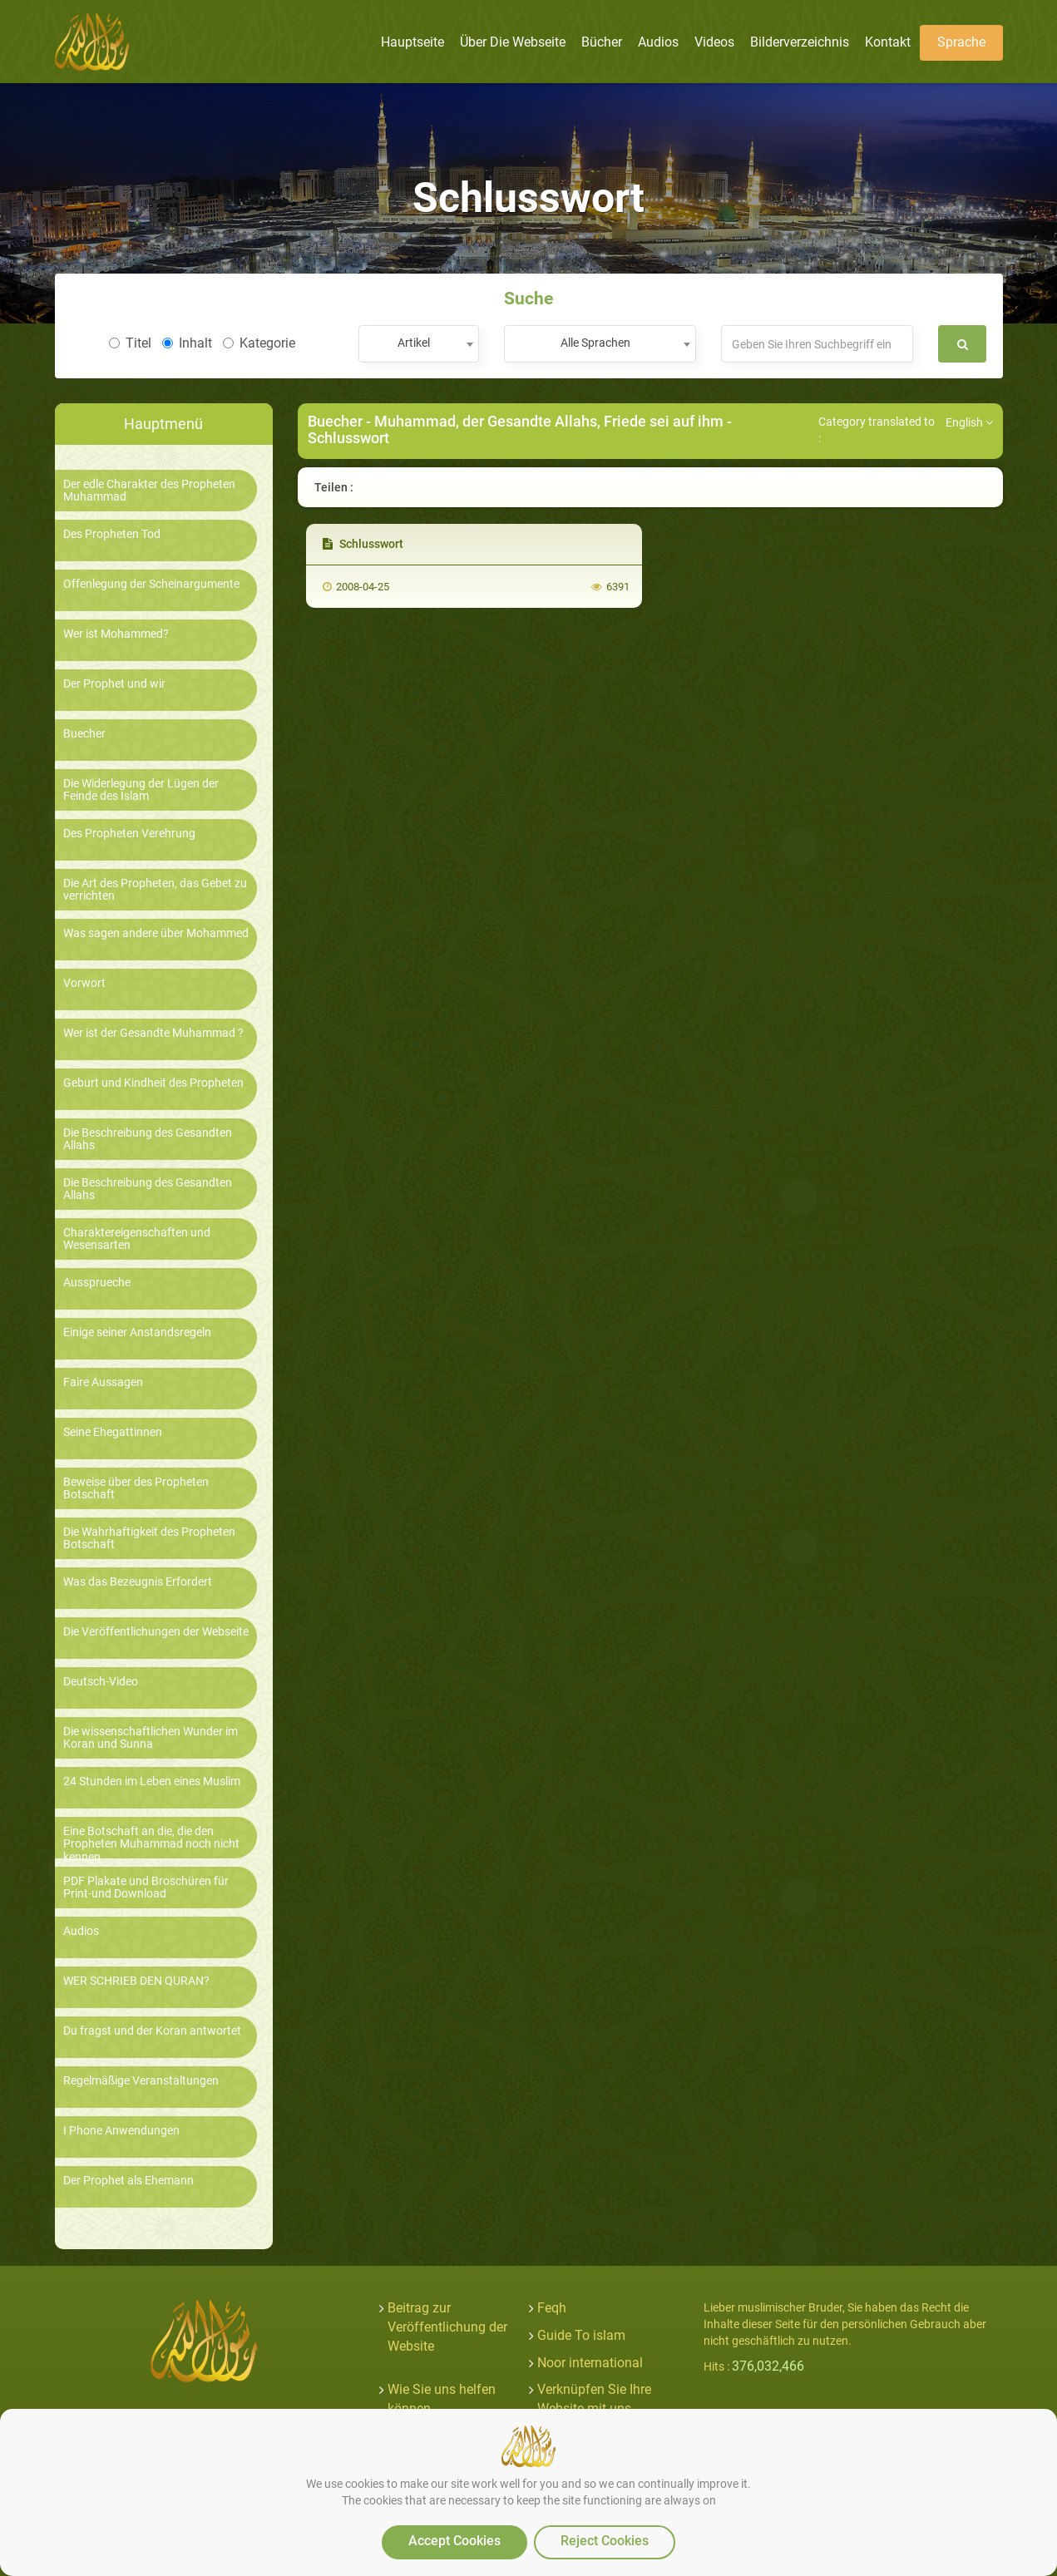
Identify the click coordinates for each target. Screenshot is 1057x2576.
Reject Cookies (605, 2541)
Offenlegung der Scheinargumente (151, 584)
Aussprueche (97, 1282)
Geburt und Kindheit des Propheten (153, 1083)
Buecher (84, 734)
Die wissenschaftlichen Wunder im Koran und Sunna (150, 1737)
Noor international (590, 2363)
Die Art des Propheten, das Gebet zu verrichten (155, 889)
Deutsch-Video (100, 1681)
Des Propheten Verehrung (129, 833)
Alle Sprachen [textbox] (595, 342)
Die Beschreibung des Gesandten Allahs (147, 1139)
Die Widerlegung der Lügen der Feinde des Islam (141, 789)
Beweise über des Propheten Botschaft (136, 1488)
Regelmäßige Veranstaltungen (141, 2081)
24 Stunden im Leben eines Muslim (151, 1781)
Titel (130, 343)
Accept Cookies (454, 2541)
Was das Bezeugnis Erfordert (137, 1582)
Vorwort (84, 983)
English (969, 422)
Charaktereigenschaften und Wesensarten (136, 1238)
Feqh (551, 2308)
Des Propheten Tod (112, 534)
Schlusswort (363, 543)
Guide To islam (581, 2335)
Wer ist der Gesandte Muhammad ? (153, 1033)
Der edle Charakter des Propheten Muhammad (149, 490)
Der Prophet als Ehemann (128, 2180)
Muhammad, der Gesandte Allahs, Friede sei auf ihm (549, 421)
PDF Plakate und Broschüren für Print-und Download (146, 1887)
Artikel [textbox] (414, 342)
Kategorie (259, 343)
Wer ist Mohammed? (116, 634)
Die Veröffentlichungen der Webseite (156, 1632)
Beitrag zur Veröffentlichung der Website (447, 2327)
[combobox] (418, 344)
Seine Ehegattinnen (112, 1432)
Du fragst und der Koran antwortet (152, 2031)
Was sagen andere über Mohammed (156, 933)
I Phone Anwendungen (121, 2130)
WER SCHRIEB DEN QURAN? (136, 1981)
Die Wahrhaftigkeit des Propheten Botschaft (149, 1538)
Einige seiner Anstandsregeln (137, 1332)
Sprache (961, 42)
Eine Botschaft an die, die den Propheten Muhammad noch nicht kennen (151, 1844)
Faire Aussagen (103, 1382)
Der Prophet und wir (114, 684)
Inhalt (187, 343)
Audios (81, 1931)
